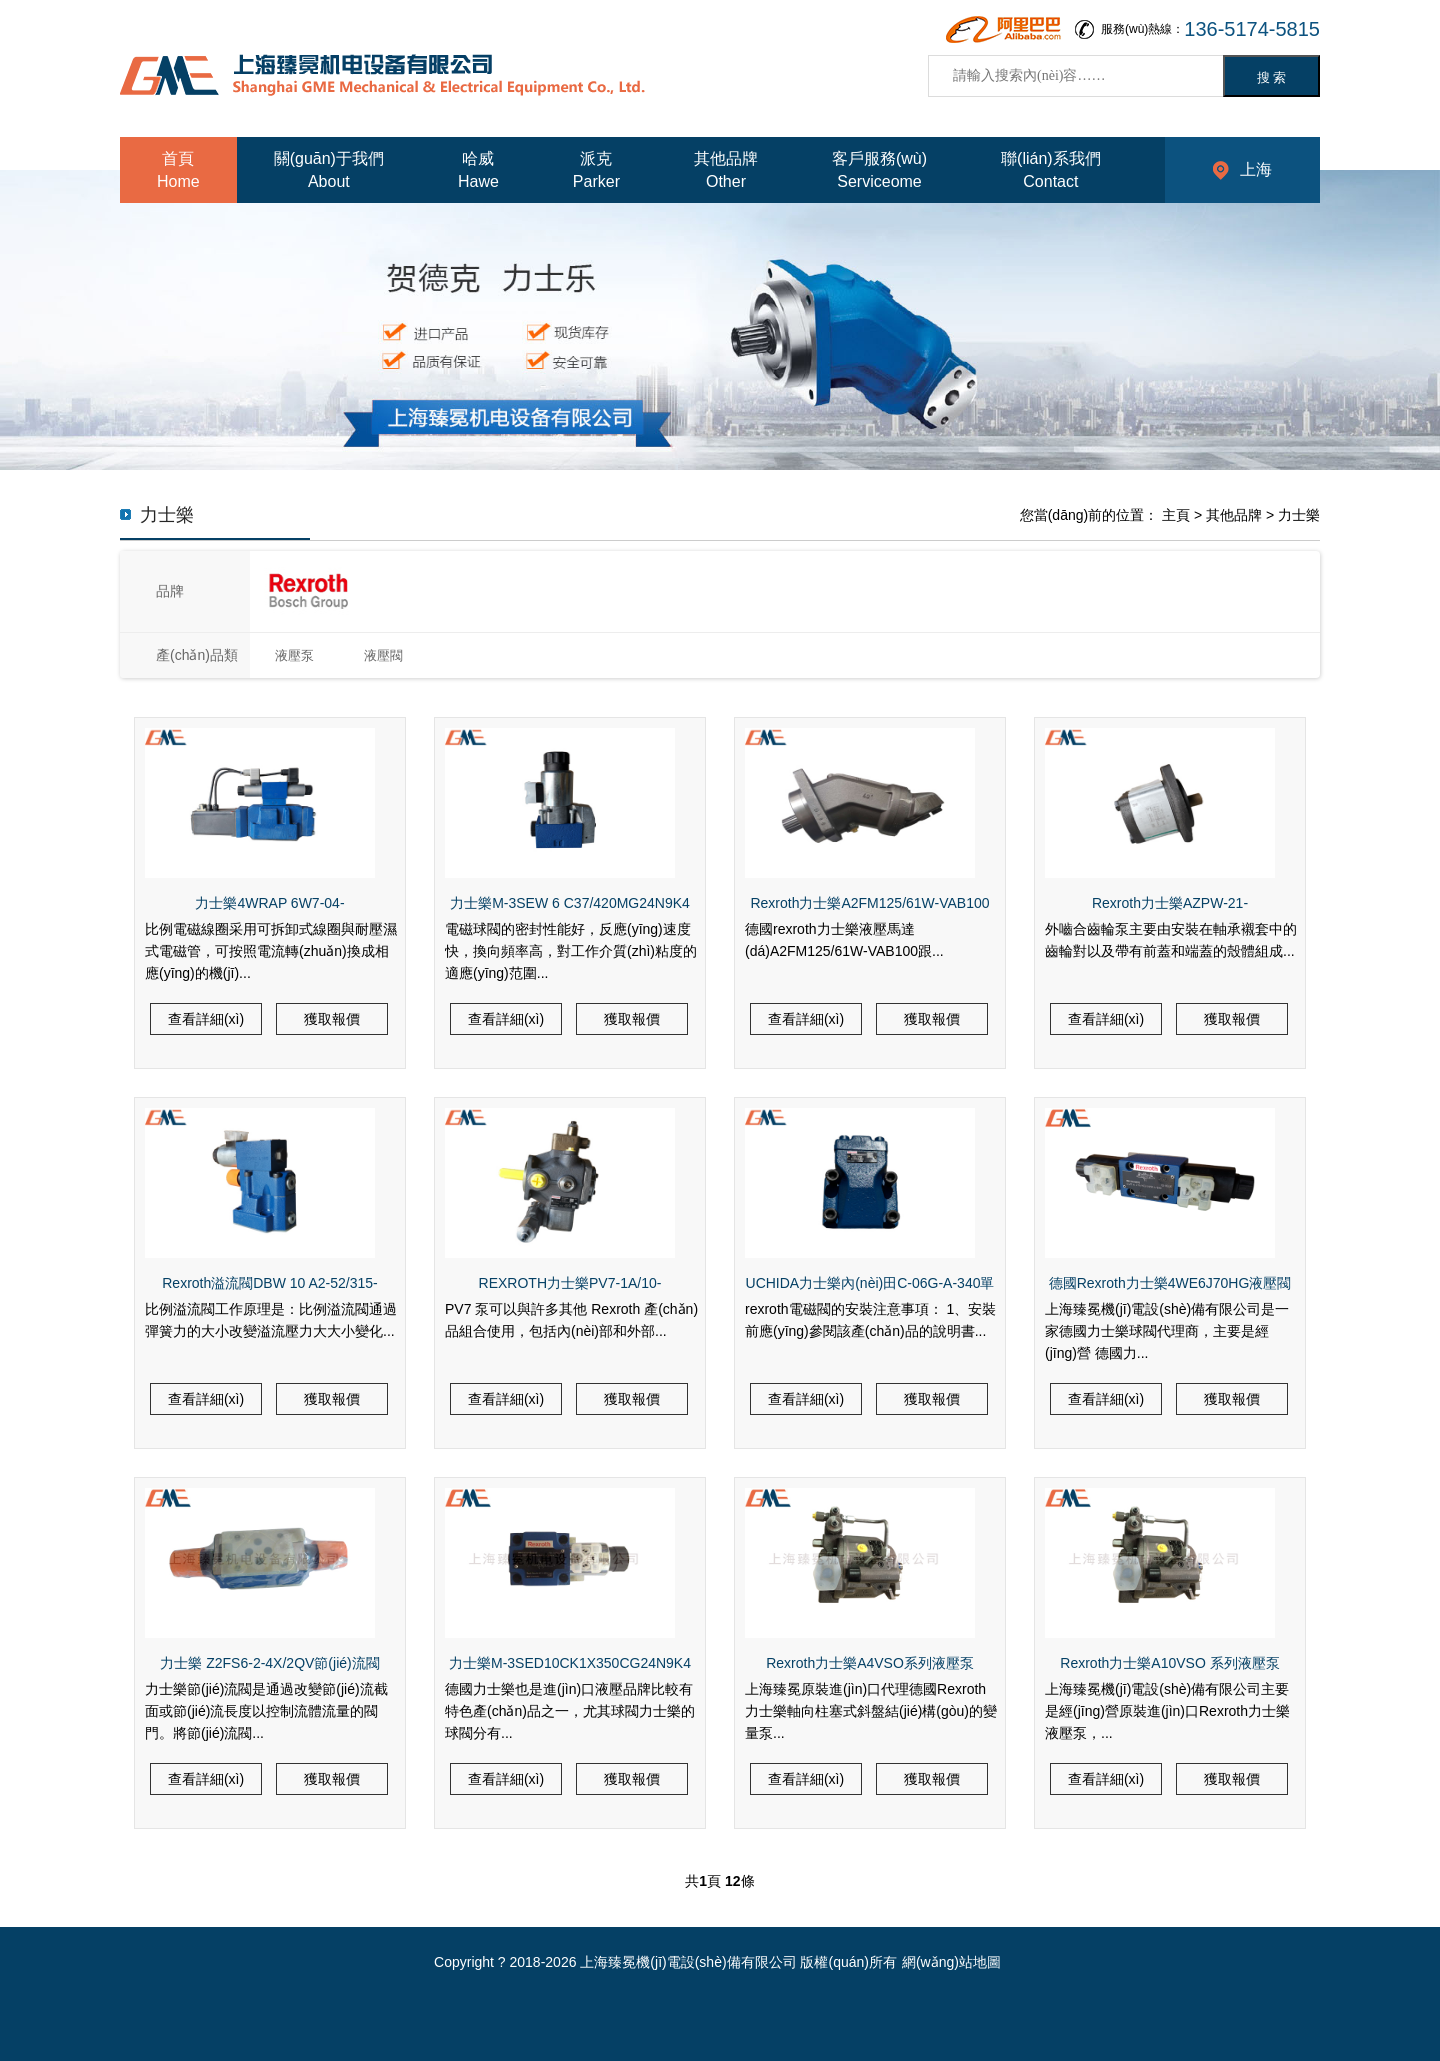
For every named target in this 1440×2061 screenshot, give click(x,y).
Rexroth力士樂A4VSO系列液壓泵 (870, 1663)
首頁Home (178, 170)
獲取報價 (332, 1019)
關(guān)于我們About (329, 170)
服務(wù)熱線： (1210, 29)
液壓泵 (294, 655)
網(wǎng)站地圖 (951, 1962)
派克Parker (596, 170)
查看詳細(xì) (206, 1019)
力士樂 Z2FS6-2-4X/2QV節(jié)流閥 (269, 1663)
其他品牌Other (726, 170)
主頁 (1176, 515)
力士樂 (1299, 515)
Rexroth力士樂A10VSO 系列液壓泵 (1169, 1663)
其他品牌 (1234, 515)
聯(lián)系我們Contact (1051, 170)
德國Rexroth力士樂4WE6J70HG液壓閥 (1170, 1283)
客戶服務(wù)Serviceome (879, 170)
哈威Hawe (478, 170)
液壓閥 (383, 655)
